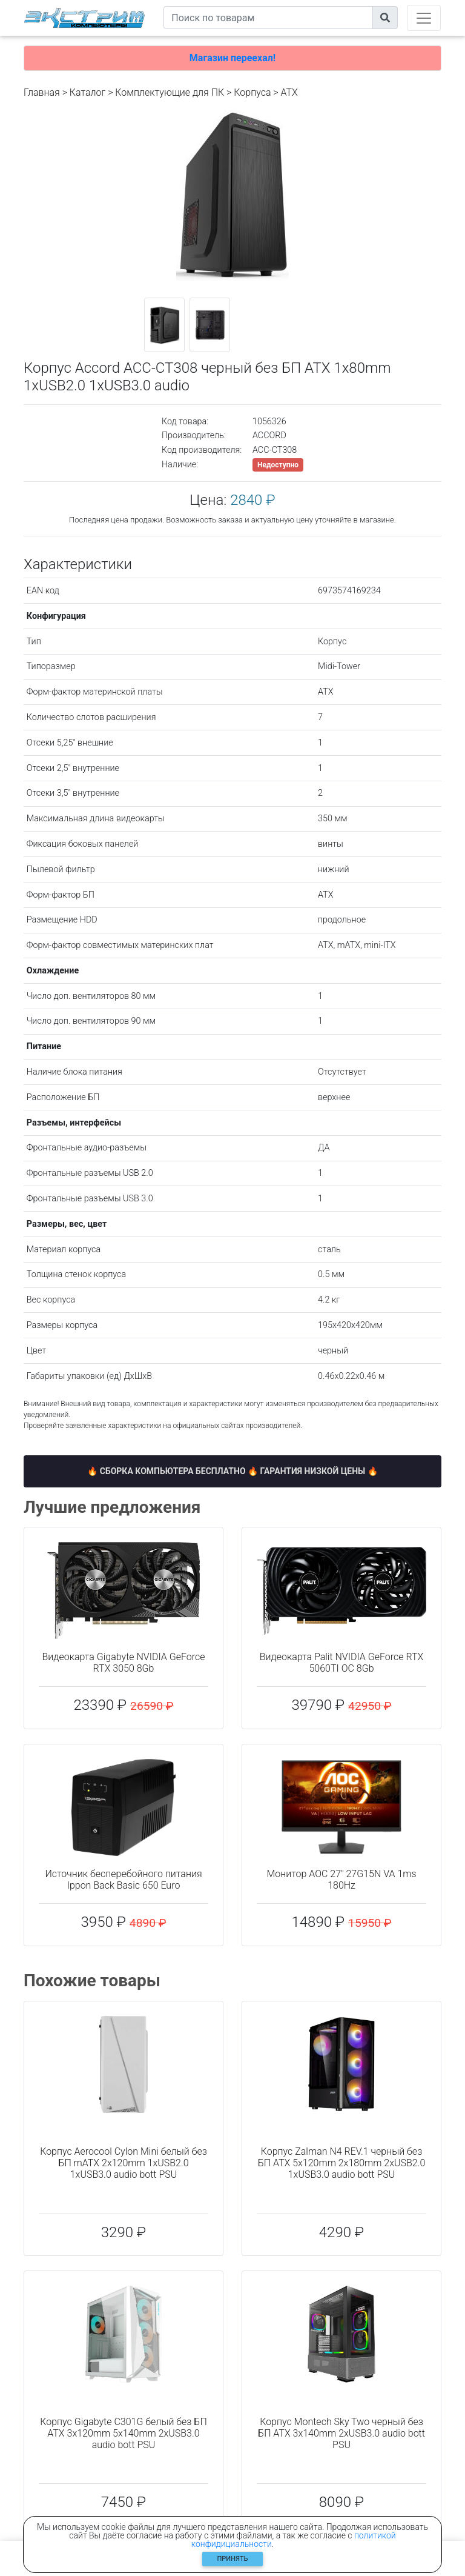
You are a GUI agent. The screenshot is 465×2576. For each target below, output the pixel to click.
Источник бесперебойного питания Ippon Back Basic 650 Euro (123, 1879)
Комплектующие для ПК (169, 92)
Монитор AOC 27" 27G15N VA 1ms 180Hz (341, 1879)
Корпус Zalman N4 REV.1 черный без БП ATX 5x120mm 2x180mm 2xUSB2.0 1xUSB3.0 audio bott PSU (342, 2163)
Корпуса (252, 92)
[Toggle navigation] (424, 18)
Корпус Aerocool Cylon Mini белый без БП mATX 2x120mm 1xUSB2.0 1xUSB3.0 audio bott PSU (123, 2163)
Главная (42, 92)
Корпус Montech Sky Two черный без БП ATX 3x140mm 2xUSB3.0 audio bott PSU (341, 2433)
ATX (289, 92)
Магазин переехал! (232, 58)
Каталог (87, 92)
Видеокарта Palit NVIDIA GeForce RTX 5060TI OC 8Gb (342, 1662)
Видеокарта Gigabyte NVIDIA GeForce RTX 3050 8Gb (123, 1662)
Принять (232, 2559)
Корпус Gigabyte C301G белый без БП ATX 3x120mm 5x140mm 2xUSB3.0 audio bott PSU (123, 2433)
